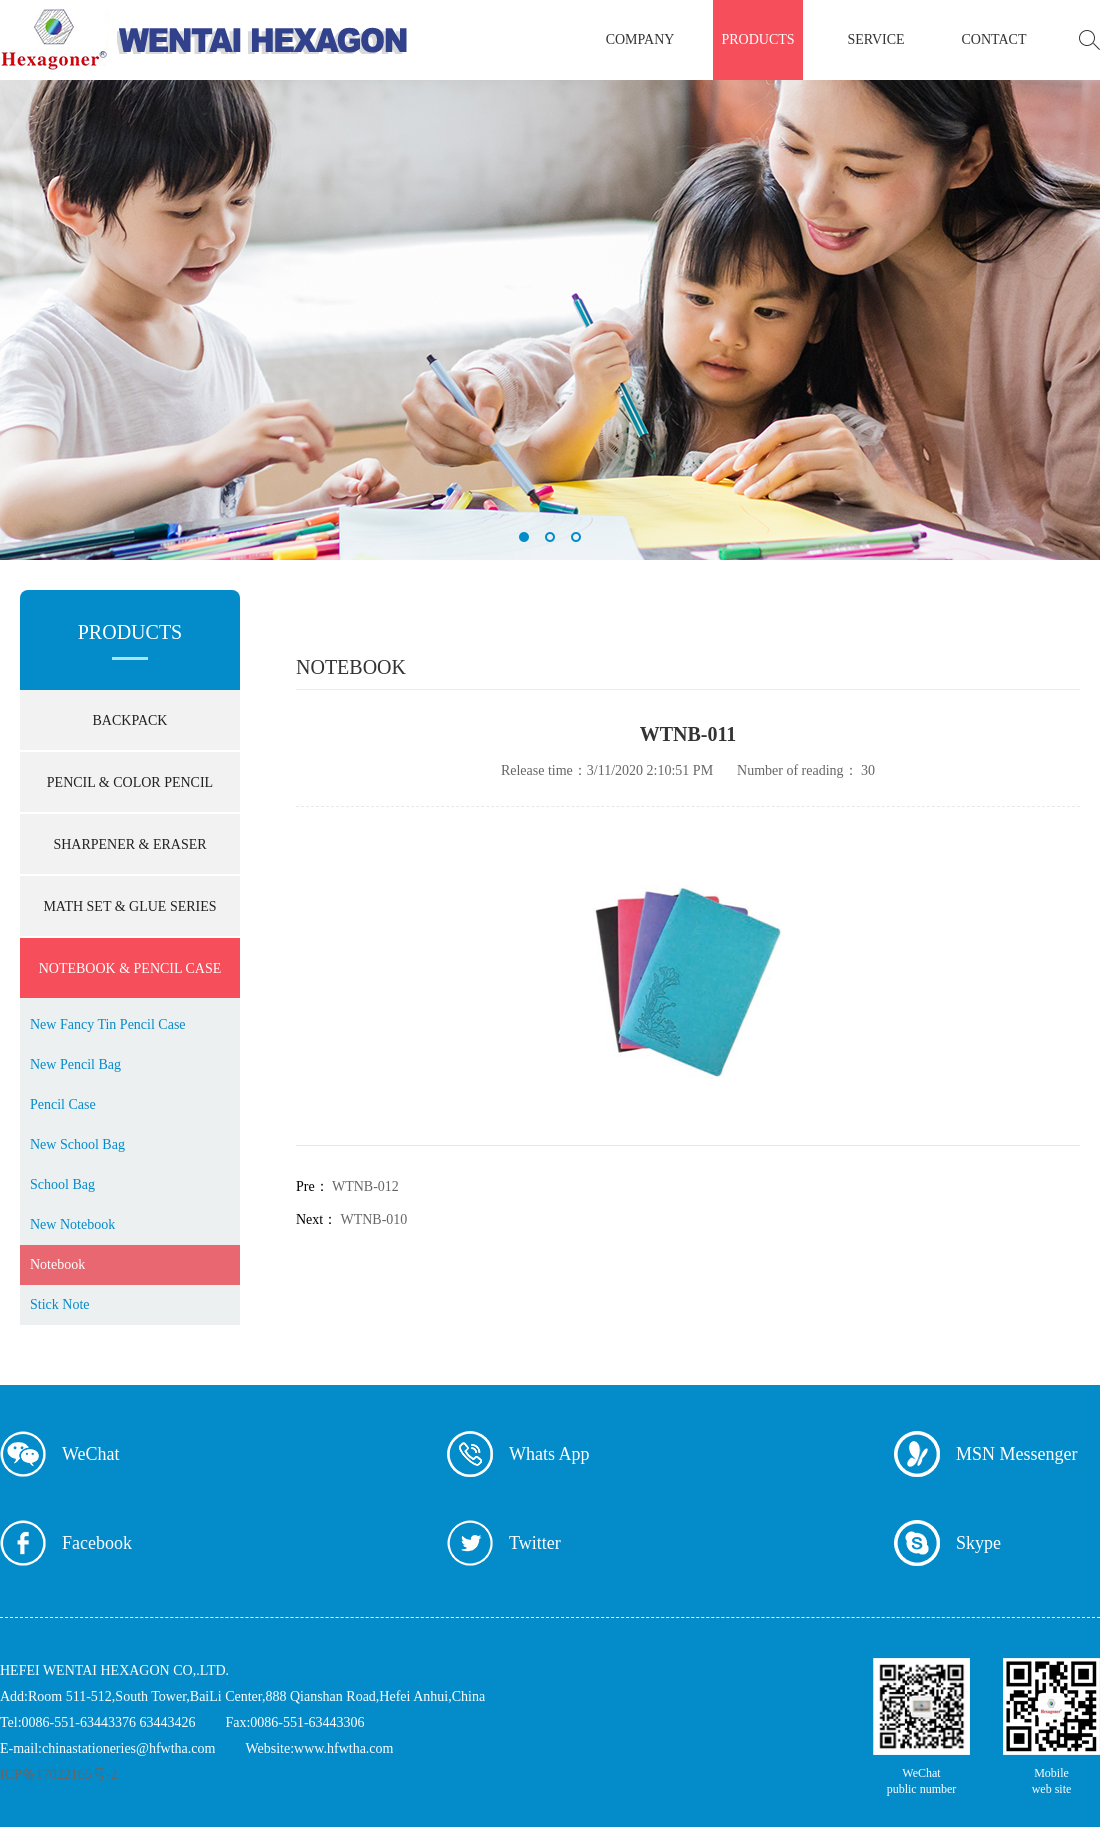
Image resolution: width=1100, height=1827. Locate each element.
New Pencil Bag (75, 1064)
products (757, 39)
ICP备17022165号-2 (58, 1774)
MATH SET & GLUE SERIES (129, 906)
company (640, 39)
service (875, 39)
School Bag (62, 1184)
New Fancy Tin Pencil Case (108, 1024)
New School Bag (77, 1144)
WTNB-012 (365, 1186)
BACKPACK (130, 720)
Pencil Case (63, 1104)
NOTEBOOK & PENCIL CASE (130, 968)
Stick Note (60, 1304)
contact (994, 39)
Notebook (57, 1264)
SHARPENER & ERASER (129, 844)
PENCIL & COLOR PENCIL (130, 782)
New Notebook (72, 1224)
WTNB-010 (373, 1219)
